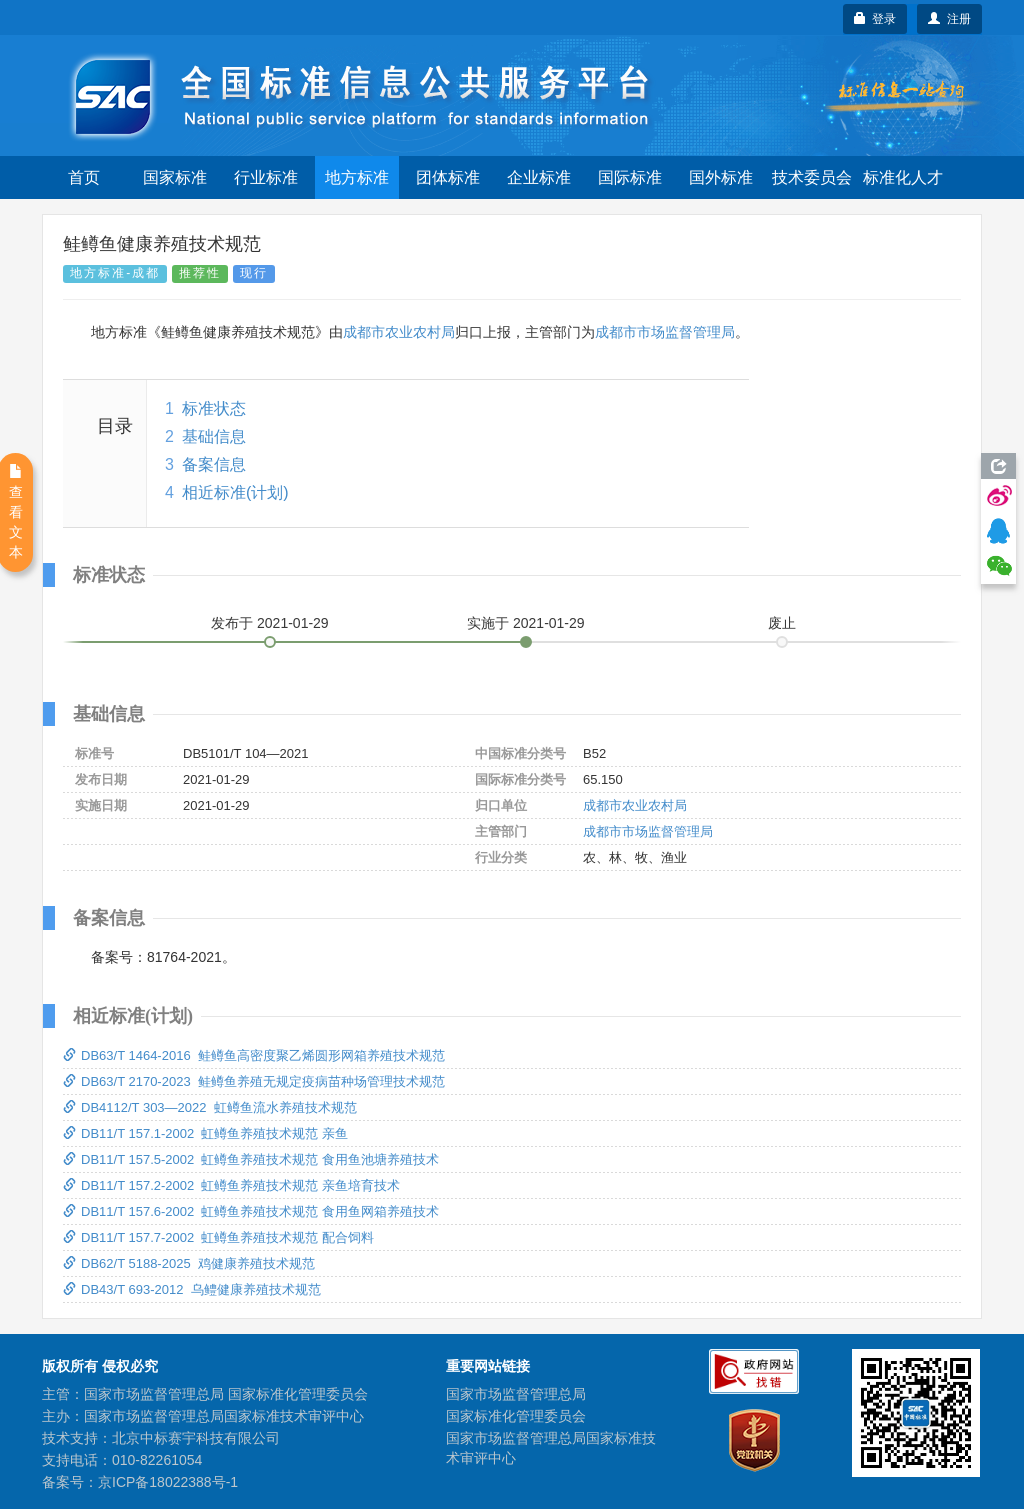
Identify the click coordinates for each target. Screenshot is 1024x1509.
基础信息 (214, 436)
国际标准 (630, 177)
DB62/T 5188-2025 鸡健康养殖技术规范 (189, 1263)
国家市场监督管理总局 (516, 1394)
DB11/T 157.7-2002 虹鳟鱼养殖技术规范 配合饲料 (218, 1237)
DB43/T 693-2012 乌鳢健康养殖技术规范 (192, 1289)
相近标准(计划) (235, 492)
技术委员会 (812, 177)
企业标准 (539, 177)
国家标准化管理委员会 (516, 1416)
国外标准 (721, 177)
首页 (84, 177)
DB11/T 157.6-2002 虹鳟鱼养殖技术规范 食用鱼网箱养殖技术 (251, 1211)
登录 (875, 19)
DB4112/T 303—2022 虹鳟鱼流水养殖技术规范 (210, 1107)
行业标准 (266, 177)
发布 (270, 623)
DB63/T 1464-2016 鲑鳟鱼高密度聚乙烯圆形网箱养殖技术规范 (254, 1055)
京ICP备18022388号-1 (168, 1482)
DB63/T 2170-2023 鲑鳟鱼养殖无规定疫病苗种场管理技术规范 (254, 1081)
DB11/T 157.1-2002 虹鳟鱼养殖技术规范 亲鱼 (205, 1133)
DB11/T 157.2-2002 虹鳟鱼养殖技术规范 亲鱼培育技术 (231, 1185)
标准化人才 (903, 177)
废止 (782, 623)
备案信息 (214, 464)
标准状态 (214, 408)
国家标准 (175, 177)
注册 (949, 19)
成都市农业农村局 (399, 332)
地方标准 (357, 177)
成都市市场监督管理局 (665, 332)
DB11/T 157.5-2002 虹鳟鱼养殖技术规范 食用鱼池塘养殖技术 (251, 1159)
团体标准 (448, 177)
